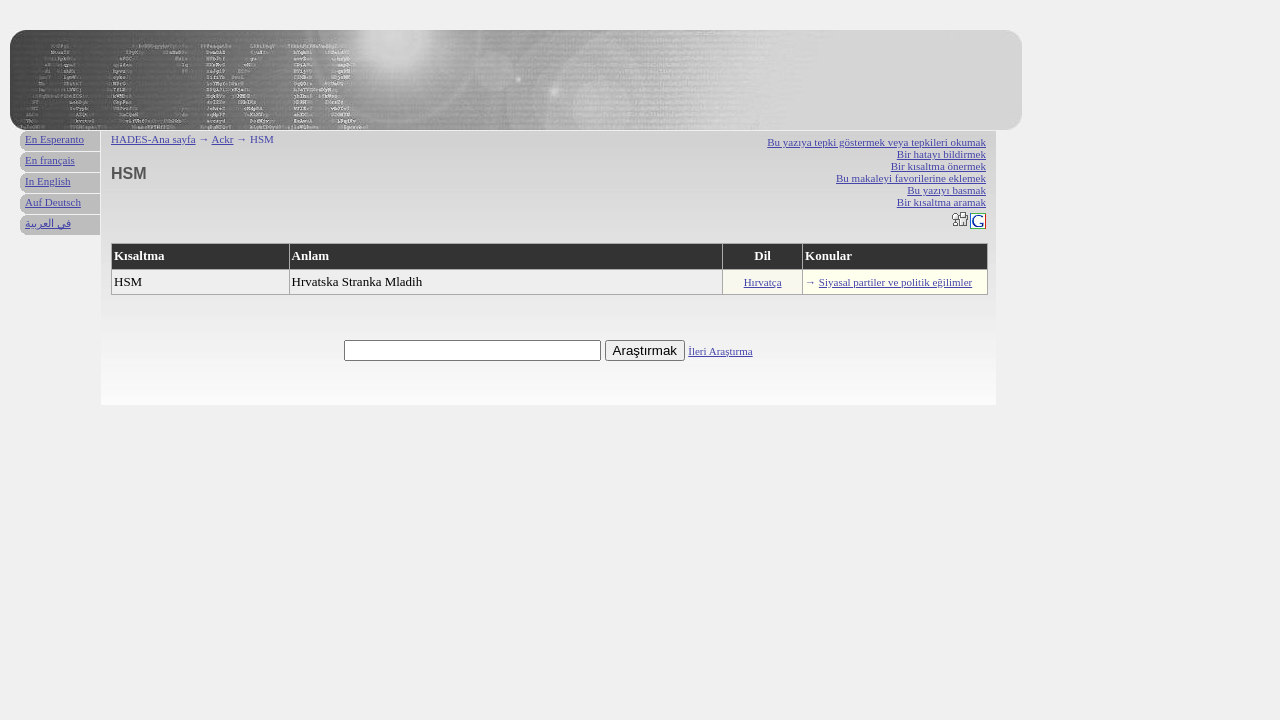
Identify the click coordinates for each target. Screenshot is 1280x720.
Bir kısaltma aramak (941, 202)
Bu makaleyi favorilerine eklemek (911, 178)
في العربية (48, 223)
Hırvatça (763, 282)
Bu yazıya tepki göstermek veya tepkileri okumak (876, 142)
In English (48, 181)
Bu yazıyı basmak (946, 190)
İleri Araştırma (720, 351)
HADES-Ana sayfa (153, 139)
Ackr (223, 139)
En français (50, 160)
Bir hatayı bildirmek (941, 154)
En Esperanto (54, 139)
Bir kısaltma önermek (938, 166)
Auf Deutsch (53, 202)
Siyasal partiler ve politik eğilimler (895, 282)
